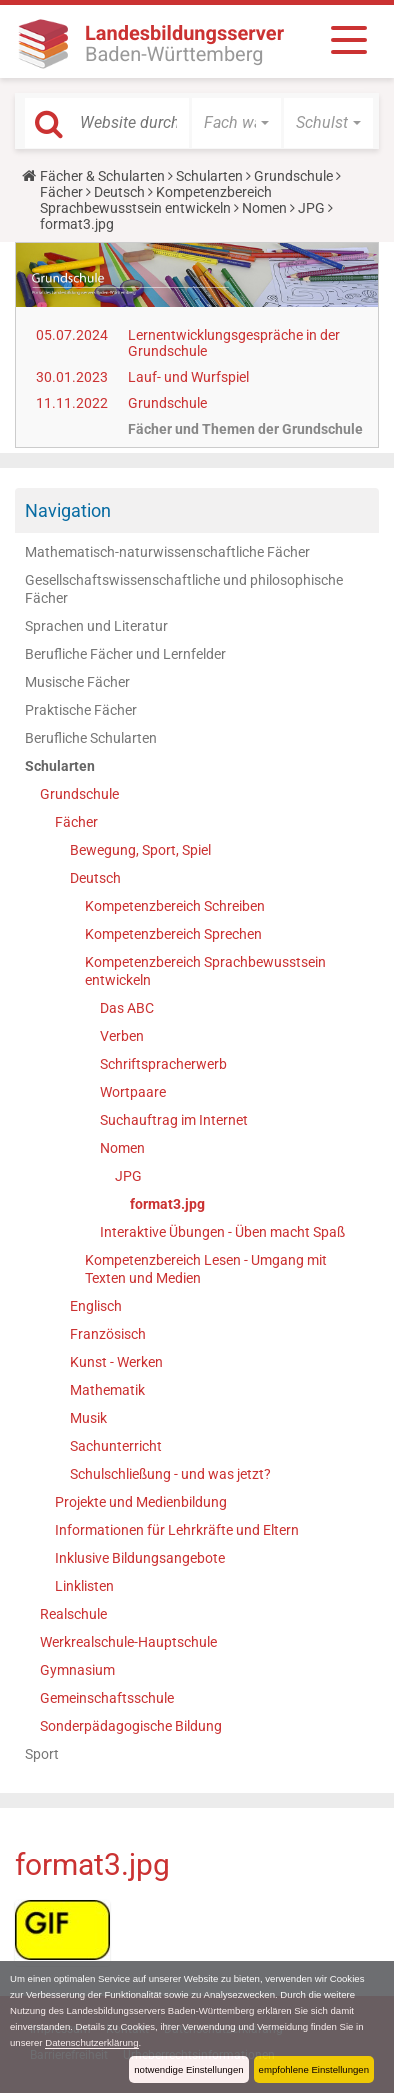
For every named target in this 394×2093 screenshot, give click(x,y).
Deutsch (119, 192)
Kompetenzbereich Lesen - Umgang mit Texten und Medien (206, 1269)
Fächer (61, 192)
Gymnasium (77, 1670)
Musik (88, 1418)
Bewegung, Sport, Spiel (140, 850)
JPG (311, 208)
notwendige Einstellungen (188, 2069)
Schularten (209, 176)
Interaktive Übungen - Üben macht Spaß (222, 1232)
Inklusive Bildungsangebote (140, 1558)
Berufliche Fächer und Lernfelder (125, 654)
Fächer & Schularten (102, 176)
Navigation (68, 510)
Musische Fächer (77, 682)
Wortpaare (133, 1092)
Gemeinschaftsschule (107, 1698)
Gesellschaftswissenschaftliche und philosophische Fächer (184, 589)
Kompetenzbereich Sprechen (173, 934)
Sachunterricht (116, 1446)
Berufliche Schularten (91, 738)
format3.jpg (167, 1204)
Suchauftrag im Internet (174, 1120)
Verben (122, 1036)
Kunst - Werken (116, 1362)
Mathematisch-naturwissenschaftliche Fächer (167, 552)
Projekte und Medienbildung (141, 1502)
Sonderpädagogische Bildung (131, 1726)
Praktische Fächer (81, 710)
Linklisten (84, 1586)
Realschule (73, 1614)
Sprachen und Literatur (96, 626)
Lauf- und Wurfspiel (188, 377)
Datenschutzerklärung (91, 2042)
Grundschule (293, 176)
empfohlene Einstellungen (314, 2069)
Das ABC (127, 1008)
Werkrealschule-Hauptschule (128, 1642)
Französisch (108, 1334)
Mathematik (107, 1390)
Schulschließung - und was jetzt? (170, 1474)
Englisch (96, 1306)
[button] (236, 123)
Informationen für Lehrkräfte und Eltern (177, 1530)
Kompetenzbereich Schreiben (175, 906)
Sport (42, 1754)
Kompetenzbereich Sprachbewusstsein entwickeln (156, 200)
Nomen (264, 208)
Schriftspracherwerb (163, 1064)
